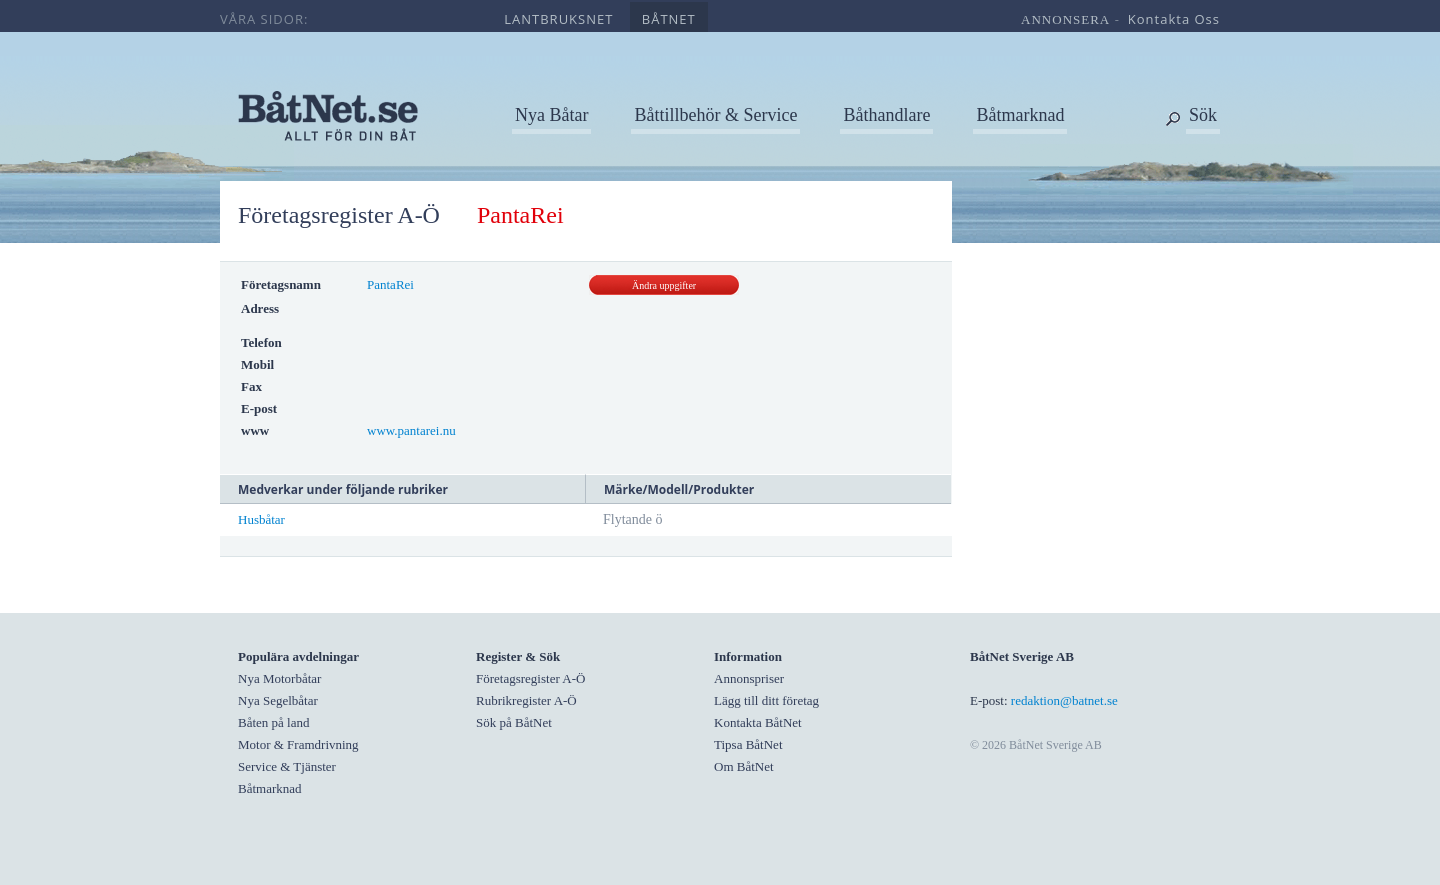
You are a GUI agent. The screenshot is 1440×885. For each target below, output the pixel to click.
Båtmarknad (1020, 115)
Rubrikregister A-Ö (526, 700)
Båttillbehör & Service (715, 115)
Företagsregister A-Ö (339, 215)
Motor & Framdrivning (298, 744)
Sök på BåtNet (514, 722)
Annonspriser (749, 678)
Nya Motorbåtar (279, 678)
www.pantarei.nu (411, 430)
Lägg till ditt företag (766, 700)
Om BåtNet (744, 766)
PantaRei (390, 284)
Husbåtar (261, 519)
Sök (1203, 115)
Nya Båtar (551, 115)
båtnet (669, 19)
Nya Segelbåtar (278, 700)
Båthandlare (886, 115)
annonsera (1065, 19)
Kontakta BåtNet (758, 722)
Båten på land (273, 722)
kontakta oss (1174, 19)
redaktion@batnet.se (1064, 700)
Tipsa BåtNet (748, 744)
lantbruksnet (558, 19)
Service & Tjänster (287, 766)
